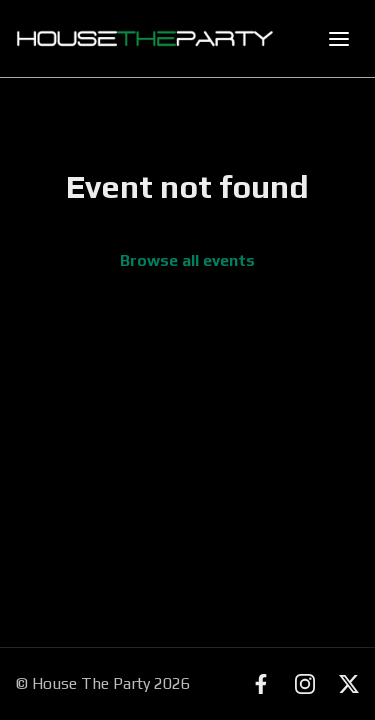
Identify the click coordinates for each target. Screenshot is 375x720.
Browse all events (187, 260)
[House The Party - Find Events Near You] (144, 39)
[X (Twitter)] (349, 684)
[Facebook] (261, 684)
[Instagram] (305, 684)
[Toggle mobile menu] (339, 39)
